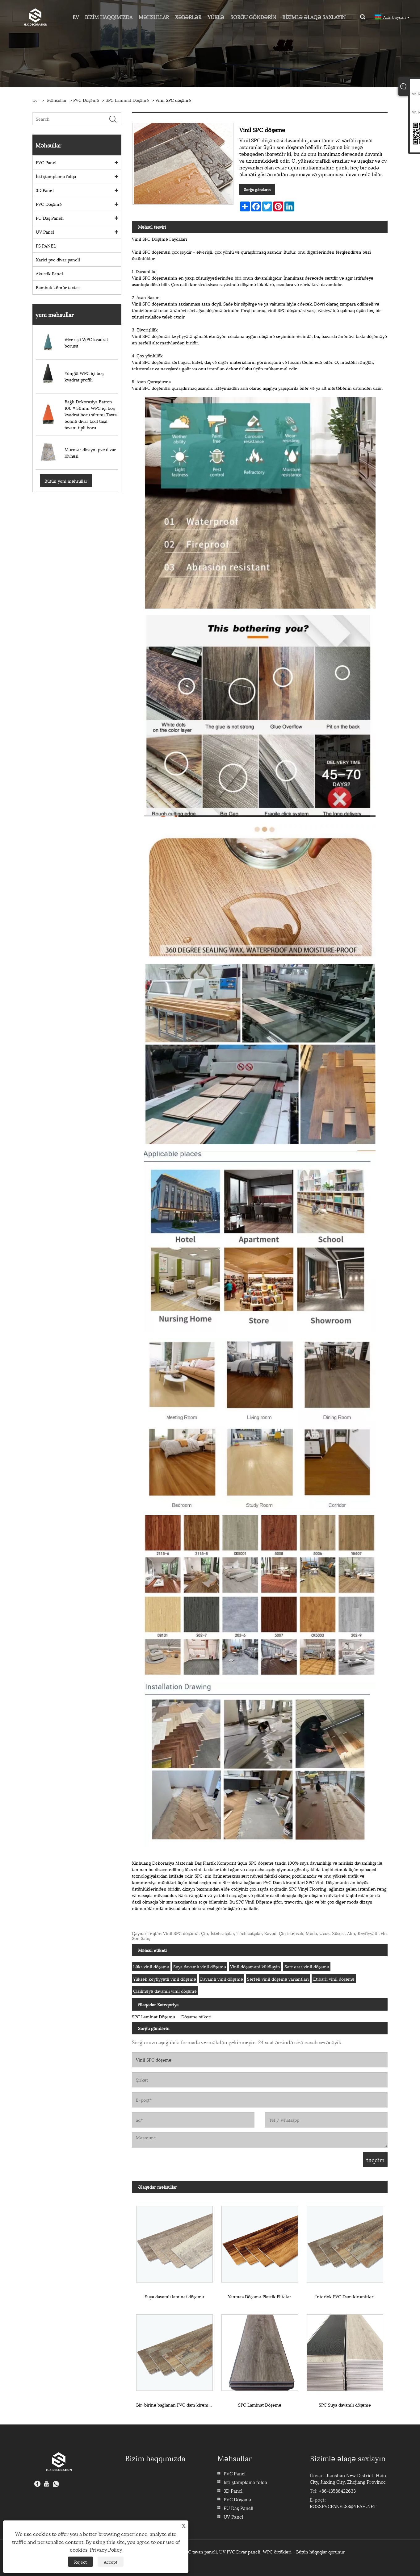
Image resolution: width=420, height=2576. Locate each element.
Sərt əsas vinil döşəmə (306, 1966)
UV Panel (45, 231)
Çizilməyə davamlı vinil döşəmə (165, 1990)
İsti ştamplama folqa (56, 176)
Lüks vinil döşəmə (151, 1966)
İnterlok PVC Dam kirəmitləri (345, 2296)
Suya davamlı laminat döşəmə (174, 2296)
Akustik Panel (49, 273)
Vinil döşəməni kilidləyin (255, 1966)
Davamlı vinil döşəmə (221, 1978)
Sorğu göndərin (257, 189)
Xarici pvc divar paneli (58, 259)
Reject (80, 2561)
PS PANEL (46, 245)
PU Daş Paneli (50, 217)
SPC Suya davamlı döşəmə (345, 2404)
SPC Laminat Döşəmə (127, 100)
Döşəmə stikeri (196, 2016)
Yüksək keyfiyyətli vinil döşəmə (164, 1978)
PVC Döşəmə (86, 100)
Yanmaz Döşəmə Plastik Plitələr (259, 2296)
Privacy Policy (106, 2549)
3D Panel (45, 190)
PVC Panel (46, 162)
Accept (110, 2561)
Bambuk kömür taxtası (58, 287)
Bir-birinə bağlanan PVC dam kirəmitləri (176, 2404)
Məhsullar (57, 100)
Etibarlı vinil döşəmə (334, 1978)
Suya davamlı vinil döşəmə (199, 1966)
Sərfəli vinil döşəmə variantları (278, 1978)
